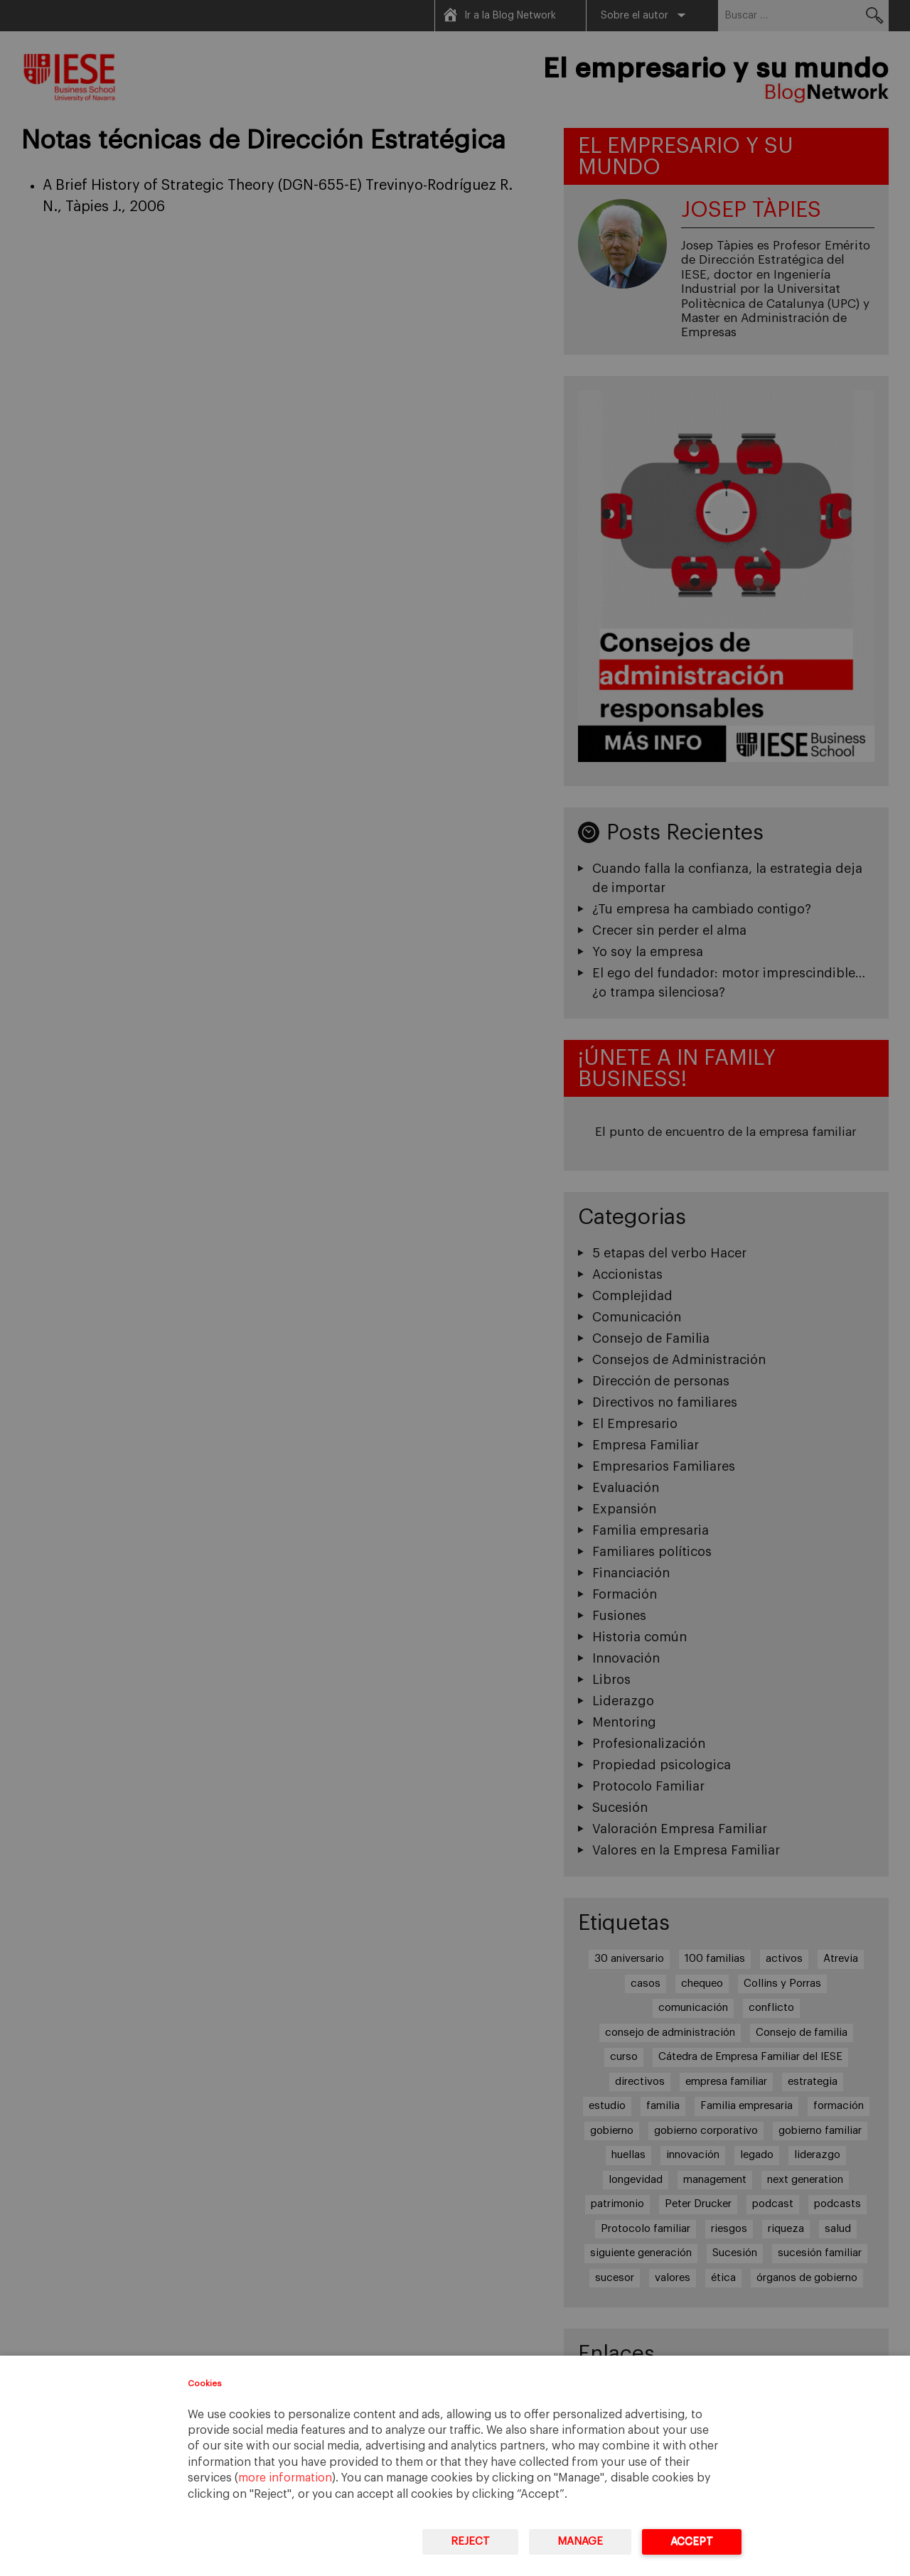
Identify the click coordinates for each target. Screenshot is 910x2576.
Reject (470, 2541)
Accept (691, 2541)
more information (285, 2478)
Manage (580, 2541)
